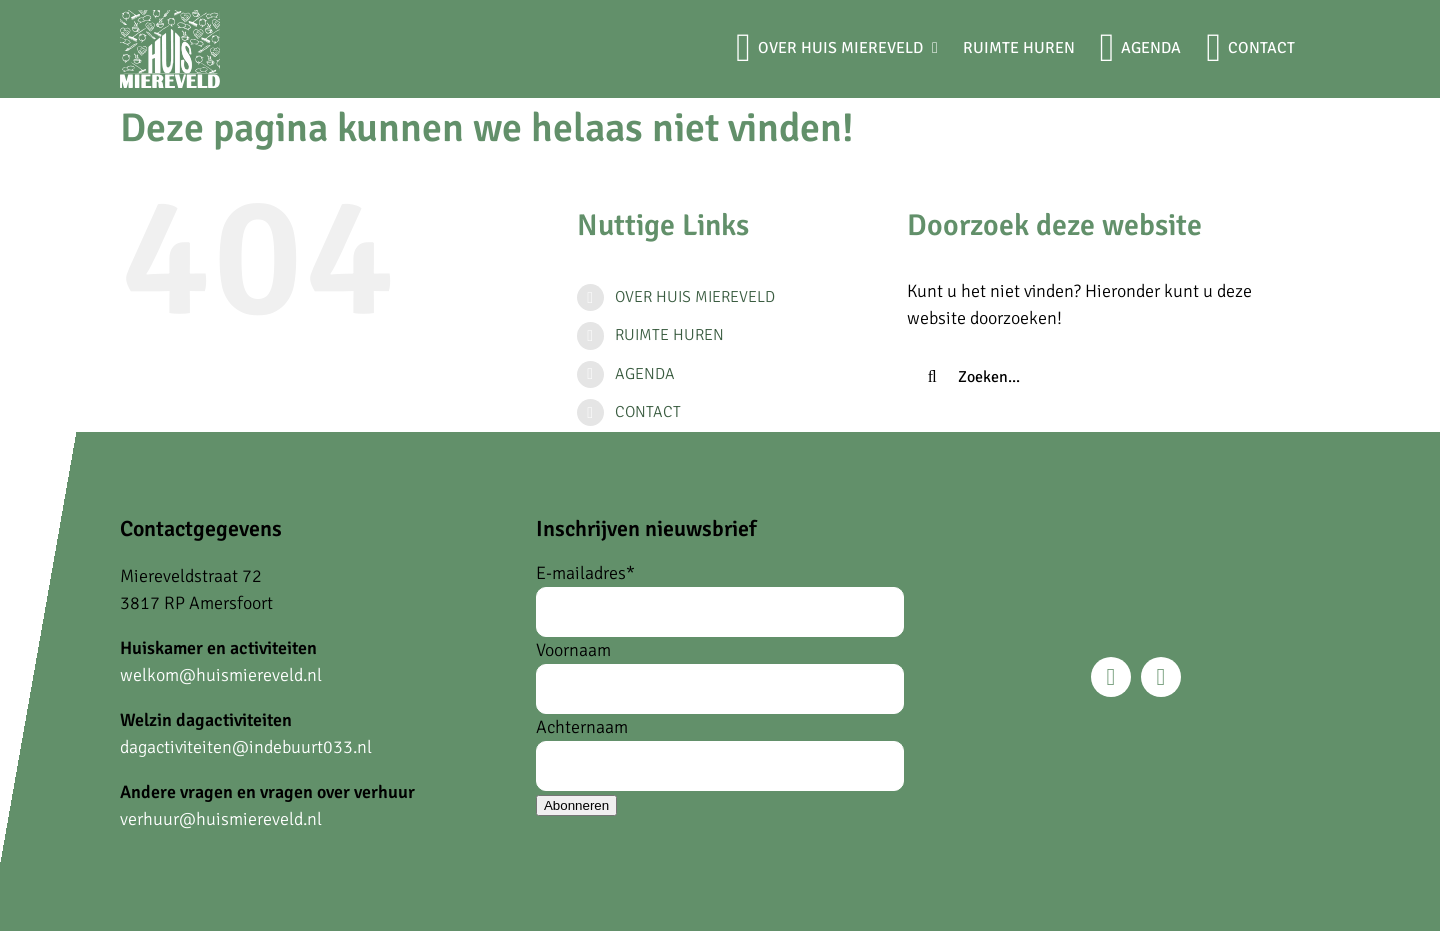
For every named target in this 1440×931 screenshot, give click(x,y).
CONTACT (648, 412)
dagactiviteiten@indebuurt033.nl (246, 747)
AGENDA (645, 374)
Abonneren (576, 805)
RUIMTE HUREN (669, 335)
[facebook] (1111, 677)
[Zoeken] (932, 377)
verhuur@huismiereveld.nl (221, 819)
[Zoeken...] (1097, 377)
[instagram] (1161, 677)
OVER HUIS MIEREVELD (695, 297)
